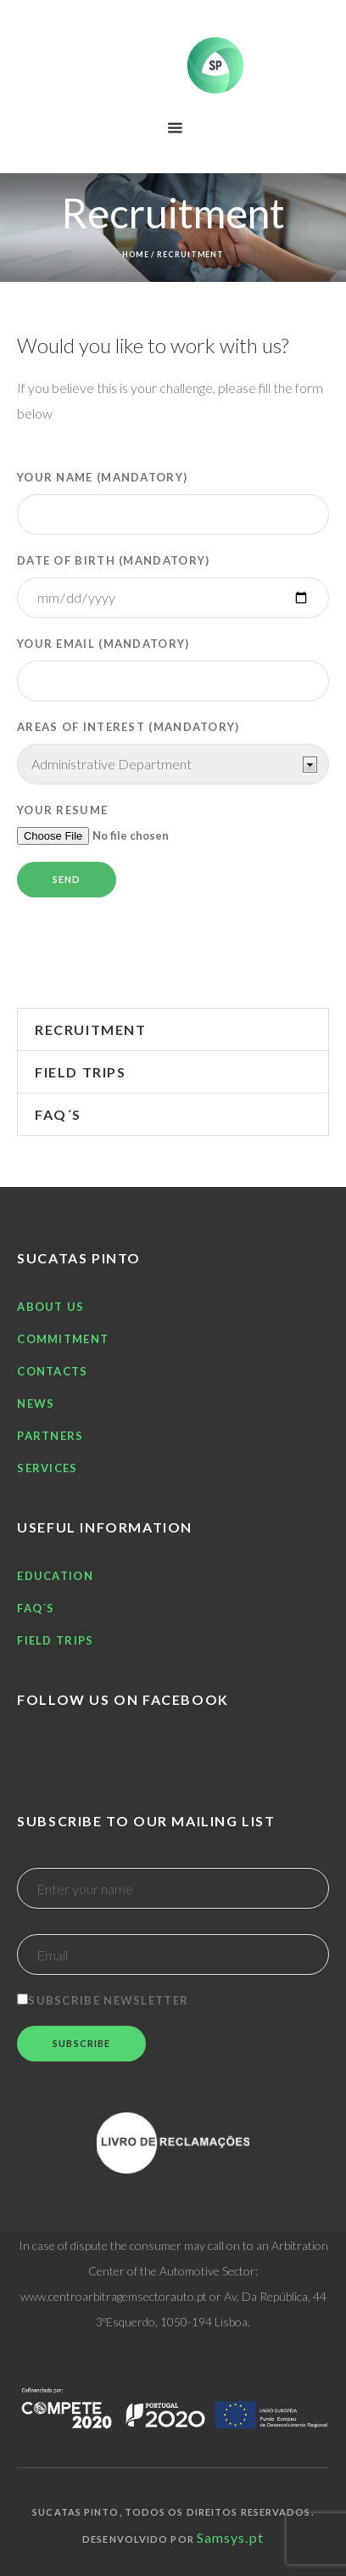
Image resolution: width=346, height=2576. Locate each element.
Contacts (52, 1371)
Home (135, 254)
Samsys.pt (230, 2537)
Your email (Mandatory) (173, 669)
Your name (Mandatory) (173, 502)
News (35, 1403)
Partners (50, 1436)
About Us (50, 1306)
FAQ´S (58, 1114)
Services (47, 1468)
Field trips (80, 1072)
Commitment (63, 1339)
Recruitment (91, 1029)
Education (55, 1576)
